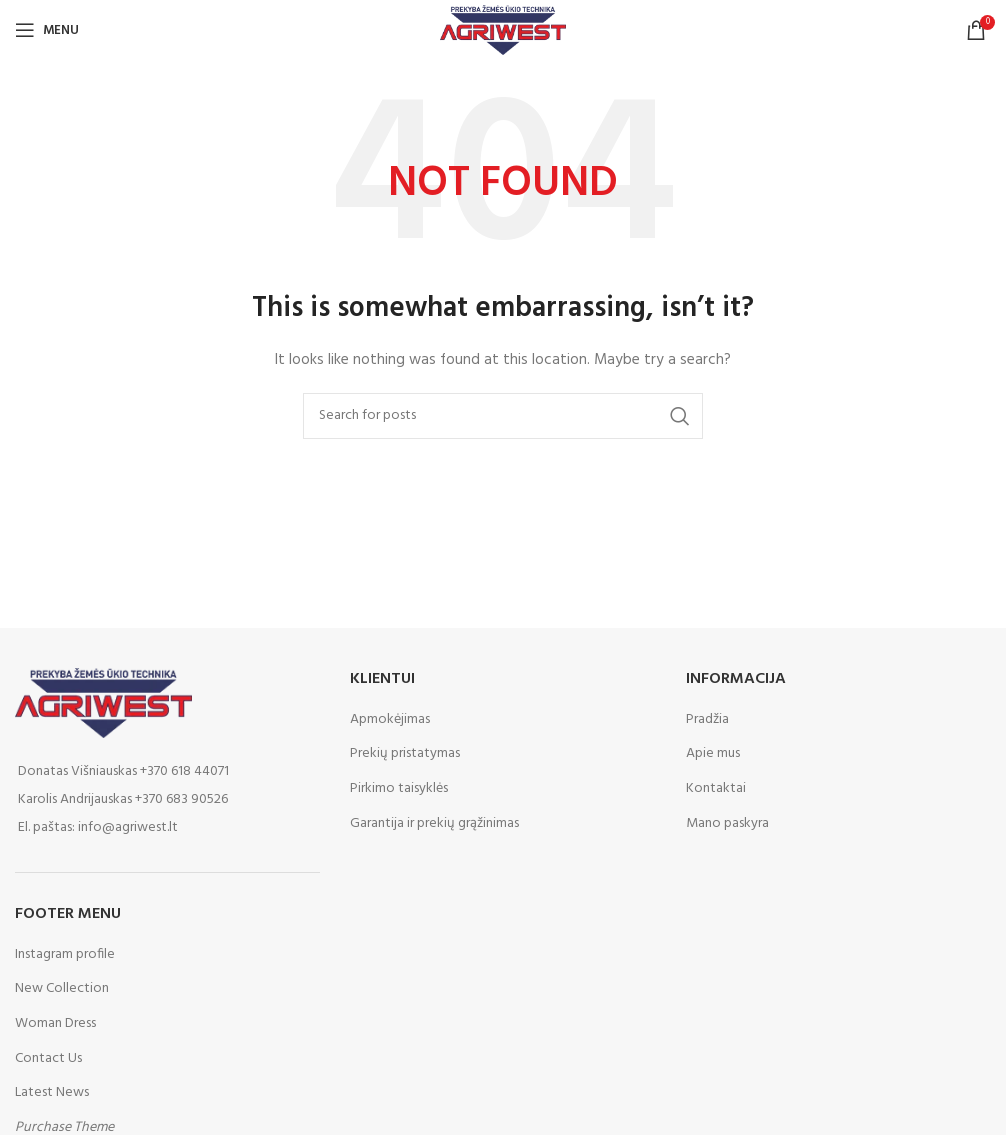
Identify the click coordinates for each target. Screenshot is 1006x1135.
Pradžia (707, 720)
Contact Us (48, 1058)
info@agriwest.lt (128, 827)
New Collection (62, 988)
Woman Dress (55, 1023)
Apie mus (713, 754)
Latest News (52, 1092)
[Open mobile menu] (47, 30)
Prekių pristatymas (405, 754)
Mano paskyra (727, 824)
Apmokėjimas (390, 720)
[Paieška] (503, 416)
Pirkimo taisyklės (399, 789)
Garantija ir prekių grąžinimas (434, 824)
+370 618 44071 (184, 771)
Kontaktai (716, 789)
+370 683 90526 (181, 799)
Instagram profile (65, 954)
